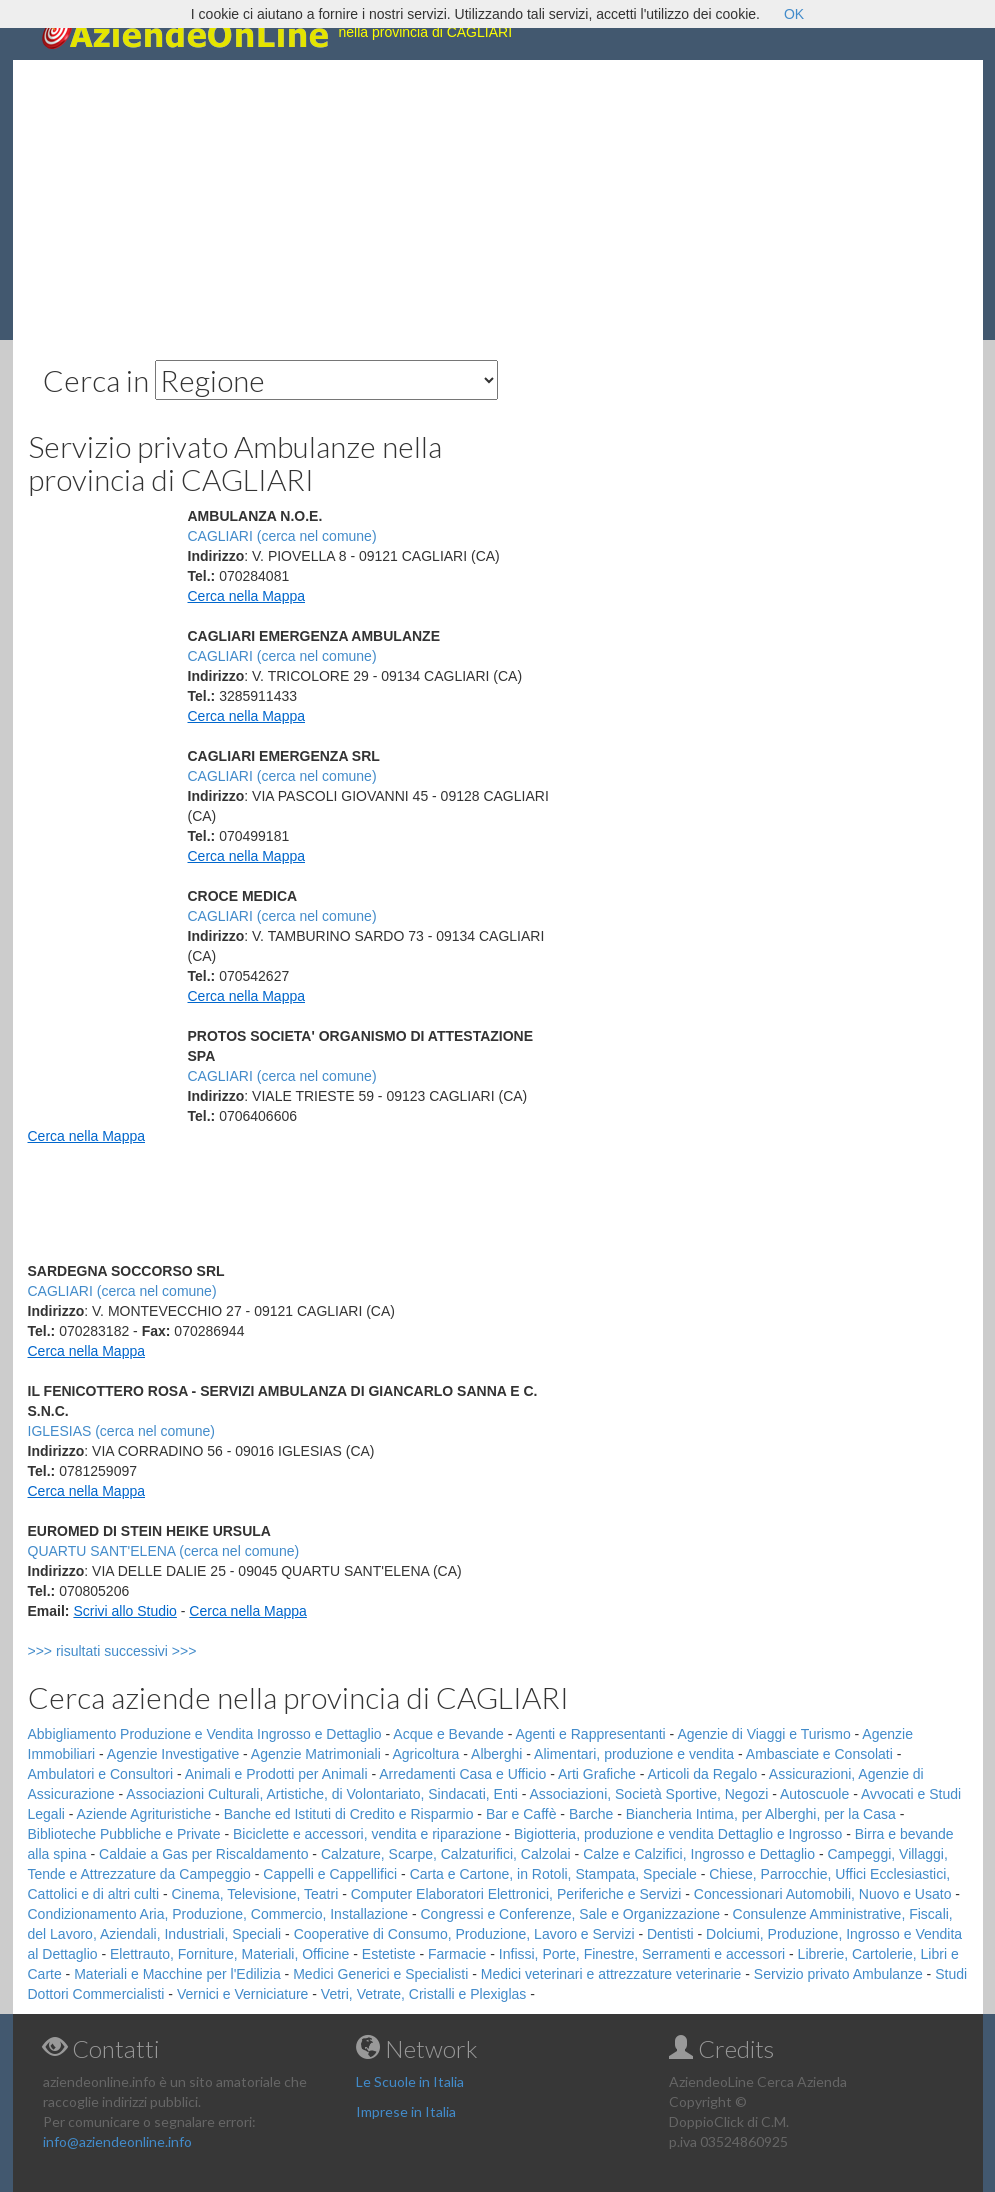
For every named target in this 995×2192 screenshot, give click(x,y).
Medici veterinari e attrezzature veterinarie (611, 1974)
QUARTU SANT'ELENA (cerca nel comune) (164, 1551)
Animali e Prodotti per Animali (276, 1774)
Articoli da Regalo (702, 1774)
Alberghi (496, 1754)
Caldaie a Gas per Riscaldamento (203, 1854)
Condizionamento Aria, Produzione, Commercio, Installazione (218, 1914)
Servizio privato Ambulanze (838, 1974)
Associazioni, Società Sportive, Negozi (648, 1794)
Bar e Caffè (521, 1814)
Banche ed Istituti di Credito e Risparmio (349, 1814)
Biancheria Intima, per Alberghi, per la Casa (761, 1814)
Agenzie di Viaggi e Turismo (763, 1734)
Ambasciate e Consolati (819, 1754)
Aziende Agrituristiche (144, 1814)
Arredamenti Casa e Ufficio (462, 1774)
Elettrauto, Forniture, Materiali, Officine (229, 1954)
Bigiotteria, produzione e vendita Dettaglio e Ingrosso (678, 1834)
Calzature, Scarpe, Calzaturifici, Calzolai (446, 1854)
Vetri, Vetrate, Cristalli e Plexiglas (423, 1994)
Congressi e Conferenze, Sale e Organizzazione (570, 1914)
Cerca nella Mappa (247, 596)
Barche (591, 1814)
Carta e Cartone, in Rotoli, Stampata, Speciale (553, 1874)
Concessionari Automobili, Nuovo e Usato (823, 1894)
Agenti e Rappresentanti (591, 1734)
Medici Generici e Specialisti (380, 1974)
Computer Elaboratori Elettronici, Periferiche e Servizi (516, 1894)
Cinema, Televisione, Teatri (254, 1894)
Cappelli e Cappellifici (330, 1874)
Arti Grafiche (597, 1774)
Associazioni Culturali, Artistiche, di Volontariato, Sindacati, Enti (321, 1794)
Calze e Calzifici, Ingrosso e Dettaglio (699, 1854)
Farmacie (457, 1954)
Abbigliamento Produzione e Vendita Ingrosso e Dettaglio (205, 1734)
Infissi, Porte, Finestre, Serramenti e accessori (642, 1954)
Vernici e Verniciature (243, 1994)
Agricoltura (425, 1754)
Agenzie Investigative (173, 1754)
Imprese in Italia (406, 2111)
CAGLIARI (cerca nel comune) (282, 536)
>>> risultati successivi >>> (145, 1651)
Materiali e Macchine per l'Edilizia (177, 1974)
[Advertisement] (498, 200)
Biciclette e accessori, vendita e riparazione (367, 1834)
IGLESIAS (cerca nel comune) (122, 1431)
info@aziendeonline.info (117, 2141)
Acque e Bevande (448, 1734)
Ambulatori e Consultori (101, 1774)
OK (794, 14)
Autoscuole (814, 1794)
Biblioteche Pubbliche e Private (124, 1834)
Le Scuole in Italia (410, 2081)
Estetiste (389, 1954)
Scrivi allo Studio (125, 1611)
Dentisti (670, 1934)
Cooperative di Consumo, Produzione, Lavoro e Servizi (464, 1934)
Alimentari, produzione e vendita (634, 1754)
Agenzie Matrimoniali (316, 1754)
